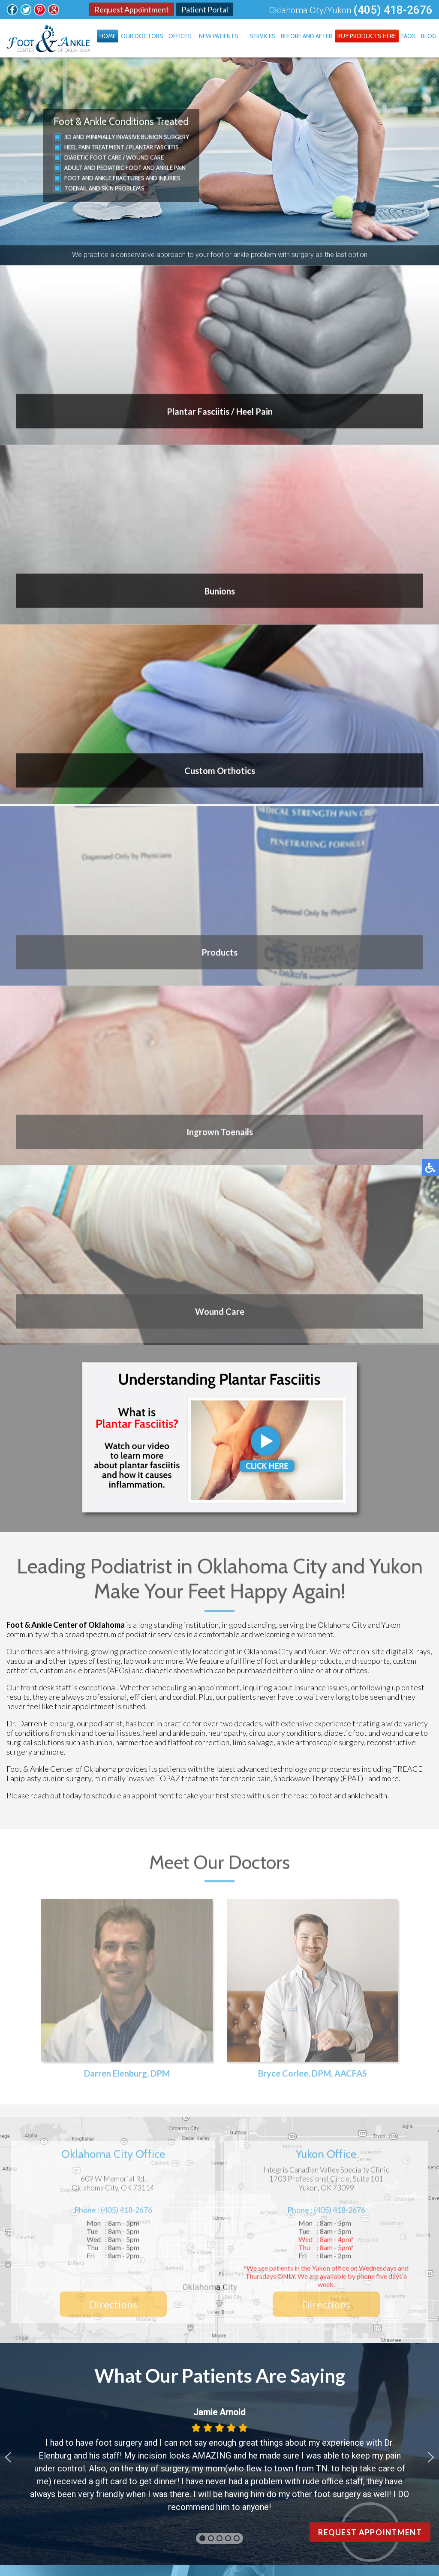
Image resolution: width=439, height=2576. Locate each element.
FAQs (408, 36)
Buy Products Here (366, 36)
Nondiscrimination (356, 2493)
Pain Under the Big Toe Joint (195, 1998)
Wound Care (145, 157)
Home (107, 36)
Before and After (306, 36)
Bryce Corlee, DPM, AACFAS (312, 1401)
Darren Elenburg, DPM (127, 1401)
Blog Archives (220, 2071)
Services (263, 36)
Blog (428, 36)
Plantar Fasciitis (154, 147)
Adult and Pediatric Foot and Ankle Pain (125, 167)
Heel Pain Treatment (94, 147)
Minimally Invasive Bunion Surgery (137, 137)
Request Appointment (131, 9)
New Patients (218, 36)
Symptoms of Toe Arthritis (191, 2035)
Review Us (296, 2155)
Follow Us (194, 2155)
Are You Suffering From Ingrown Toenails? (223, 2016)
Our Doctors (142, 36)
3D (68, 137)
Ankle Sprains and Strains (188, 1979)
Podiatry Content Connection (211, 2493)
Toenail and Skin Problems (104, 188)
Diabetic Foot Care (92, 157)
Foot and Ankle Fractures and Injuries (122, 178)
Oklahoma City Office (56, 2364)
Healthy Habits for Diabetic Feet (202, 1961)
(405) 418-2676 (393, 9)
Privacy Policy (402, 2493)
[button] (8, 1782)
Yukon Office (42, 2376)
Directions (113, 1632)
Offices (179, 36)
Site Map (317, 2493)
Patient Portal (204, 9)
